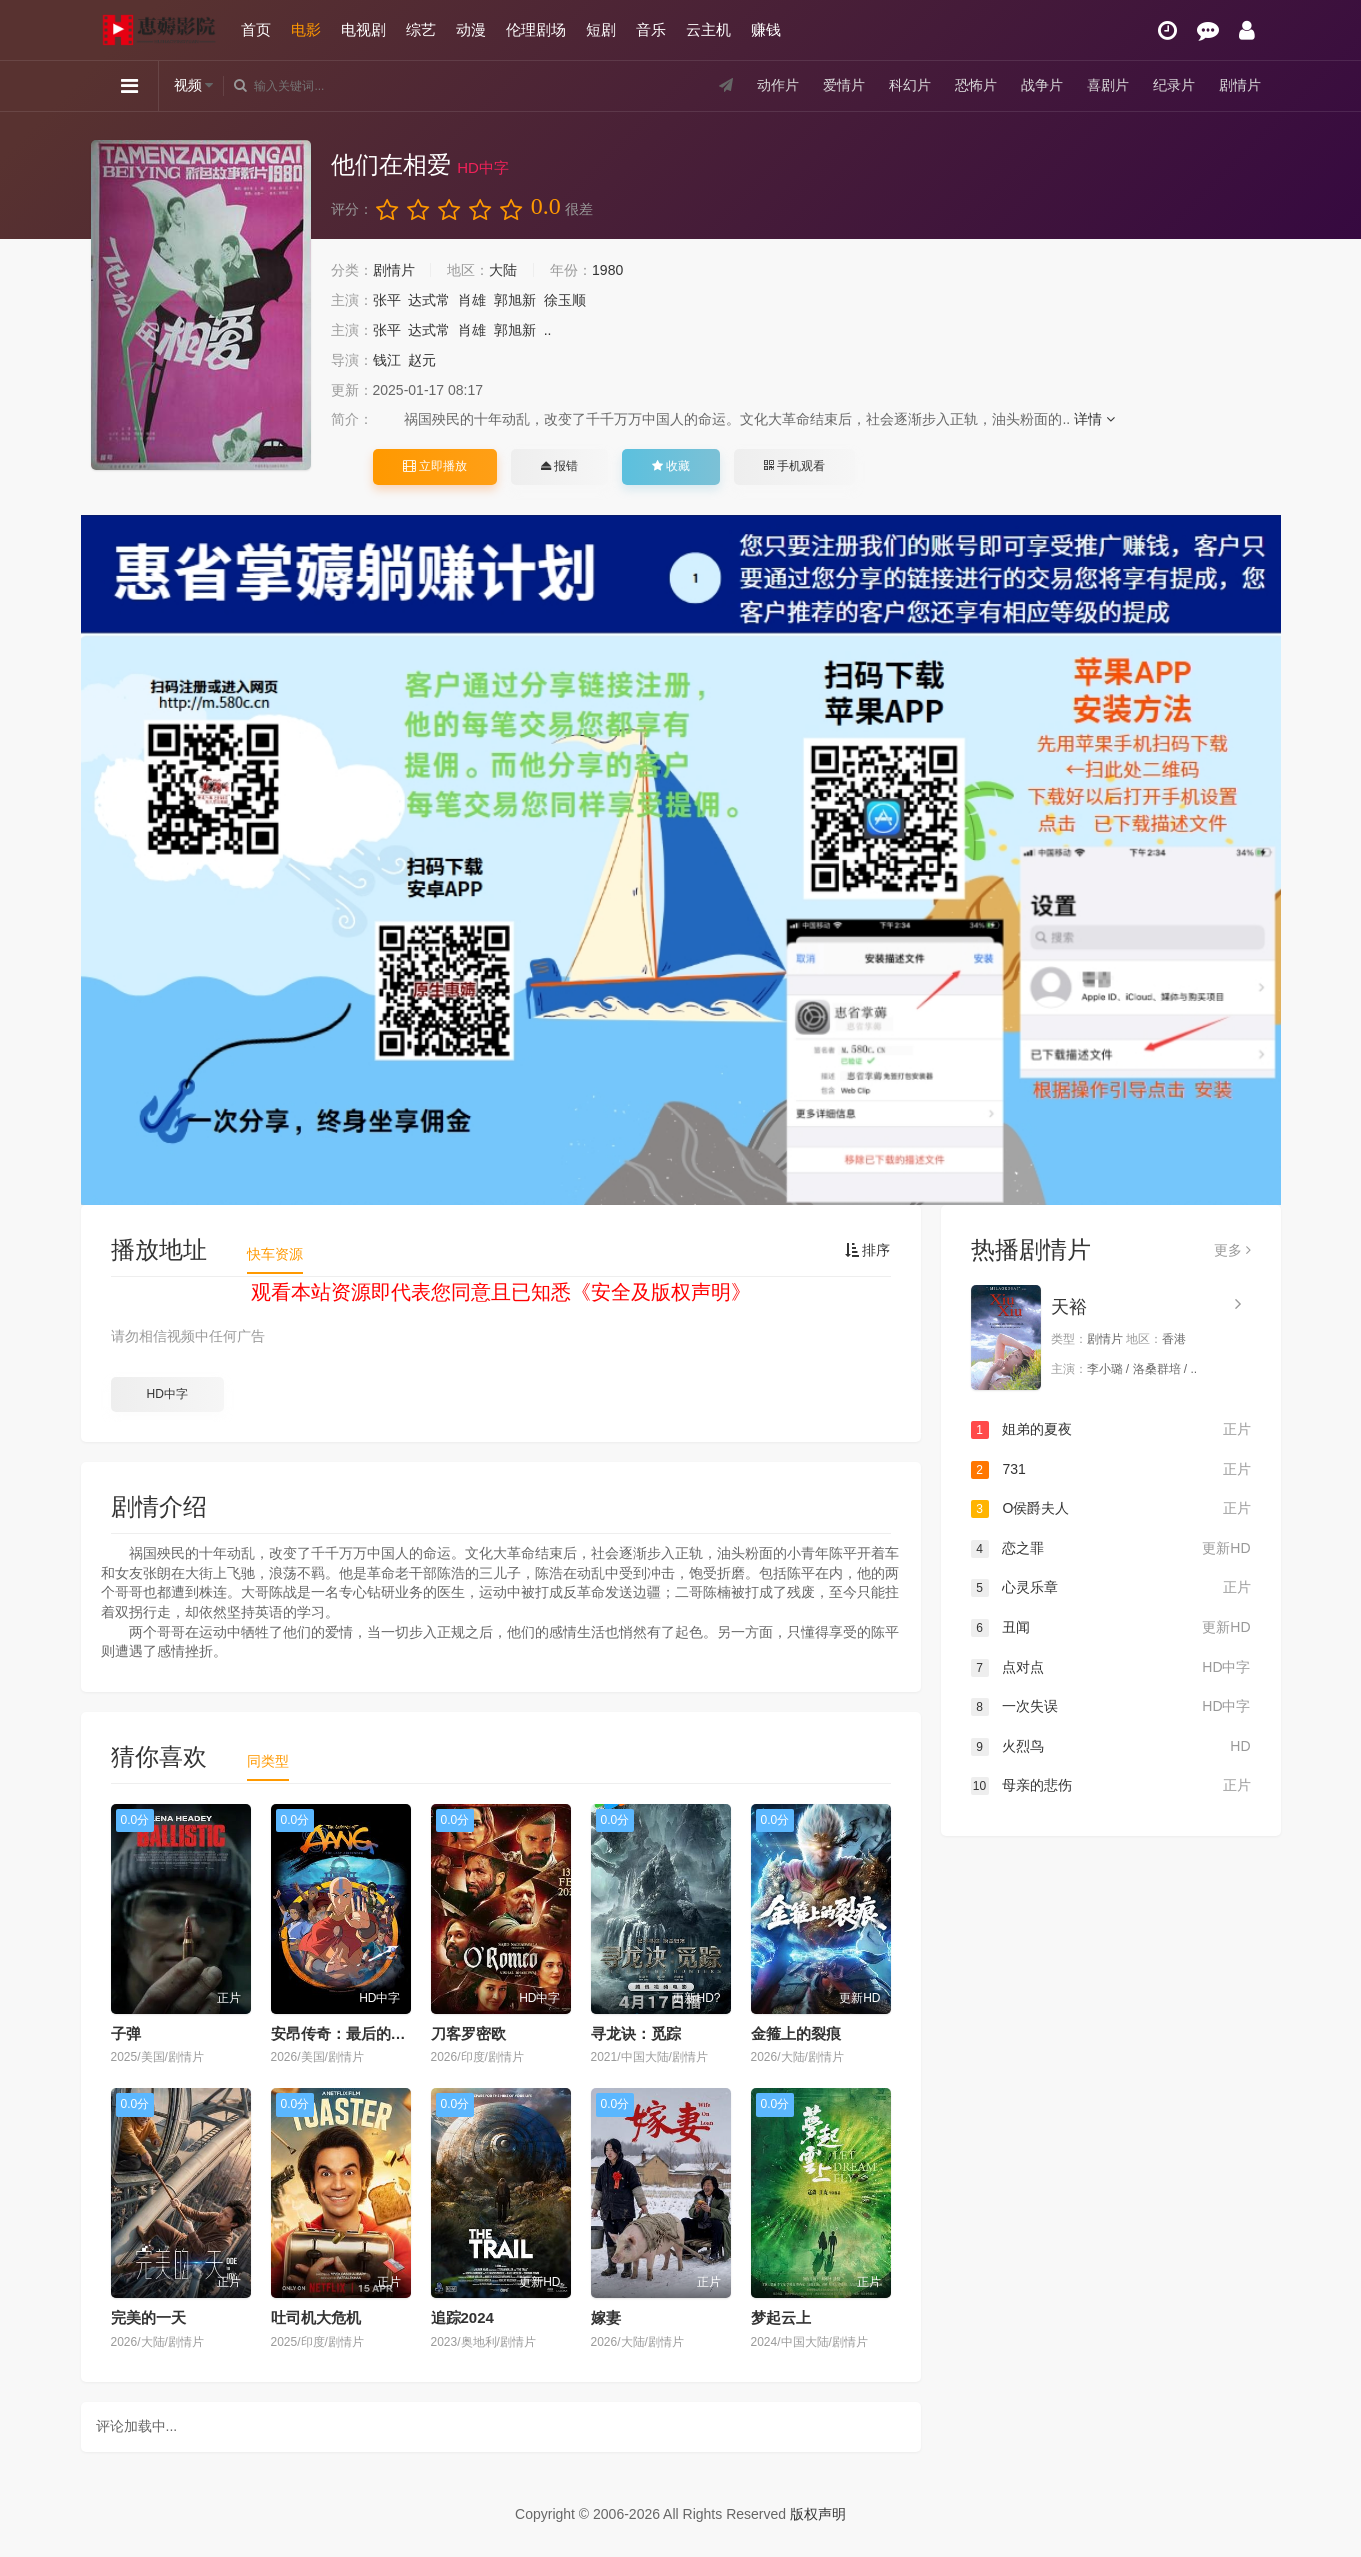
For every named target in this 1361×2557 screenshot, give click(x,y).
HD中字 (166, 1394)
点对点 (1111, 1668)
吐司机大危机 (316, 2317)
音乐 (651, 29)
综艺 (421, 29)
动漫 (471, 29)
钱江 (387, 360)
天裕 (1069, 1307)
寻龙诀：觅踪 (636, 2033)
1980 (607, 270)
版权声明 (818, 2514)
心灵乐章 (1111, 1588)
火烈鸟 (1111, 1747)
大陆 (503, 270)
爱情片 (844, 85)
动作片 (778, 85)
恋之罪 (1111, 1549)
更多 (1232, 1250)
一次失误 (1111, 1707)
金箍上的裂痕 (796, 2033)
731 (1111, 1470)
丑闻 (1111, 1628)
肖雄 (472, 300)
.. (548, 330)
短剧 (601, 29)
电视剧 (363, 29)
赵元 (422, 360)
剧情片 (1240, 85)
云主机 (708, 29)
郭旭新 (515, 300)
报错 (559, 466)
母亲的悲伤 (1111, 1786)
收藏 (671, 466)
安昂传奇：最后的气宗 (346, 2033)
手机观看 (794, 466)
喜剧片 (1108, 85)
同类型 (268, 1761)
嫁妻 (606, 2317)
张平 (387, 300)
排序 (868, 1250)
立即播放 (435, 466)
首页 (256, 29)
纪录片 (1174, 85)
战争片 (1042, 85)
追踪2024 (462, 2317)
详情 (1094, 419)
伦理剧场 (536, 29)
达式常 (429, 300)
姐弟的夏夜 (1111, 1430)
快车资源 (275, 1254)
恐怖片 (976, 85)
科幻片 (910, 85)
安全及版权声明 (661, 1292)
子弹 (126, 2033)
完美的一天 (148, 2317)
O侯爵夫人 (1111, 1509)
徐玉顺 (565, 300)
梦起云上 (781, 2317)
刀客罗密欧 (468, 2033)
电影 (306, 29)
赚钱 (766, 29)
